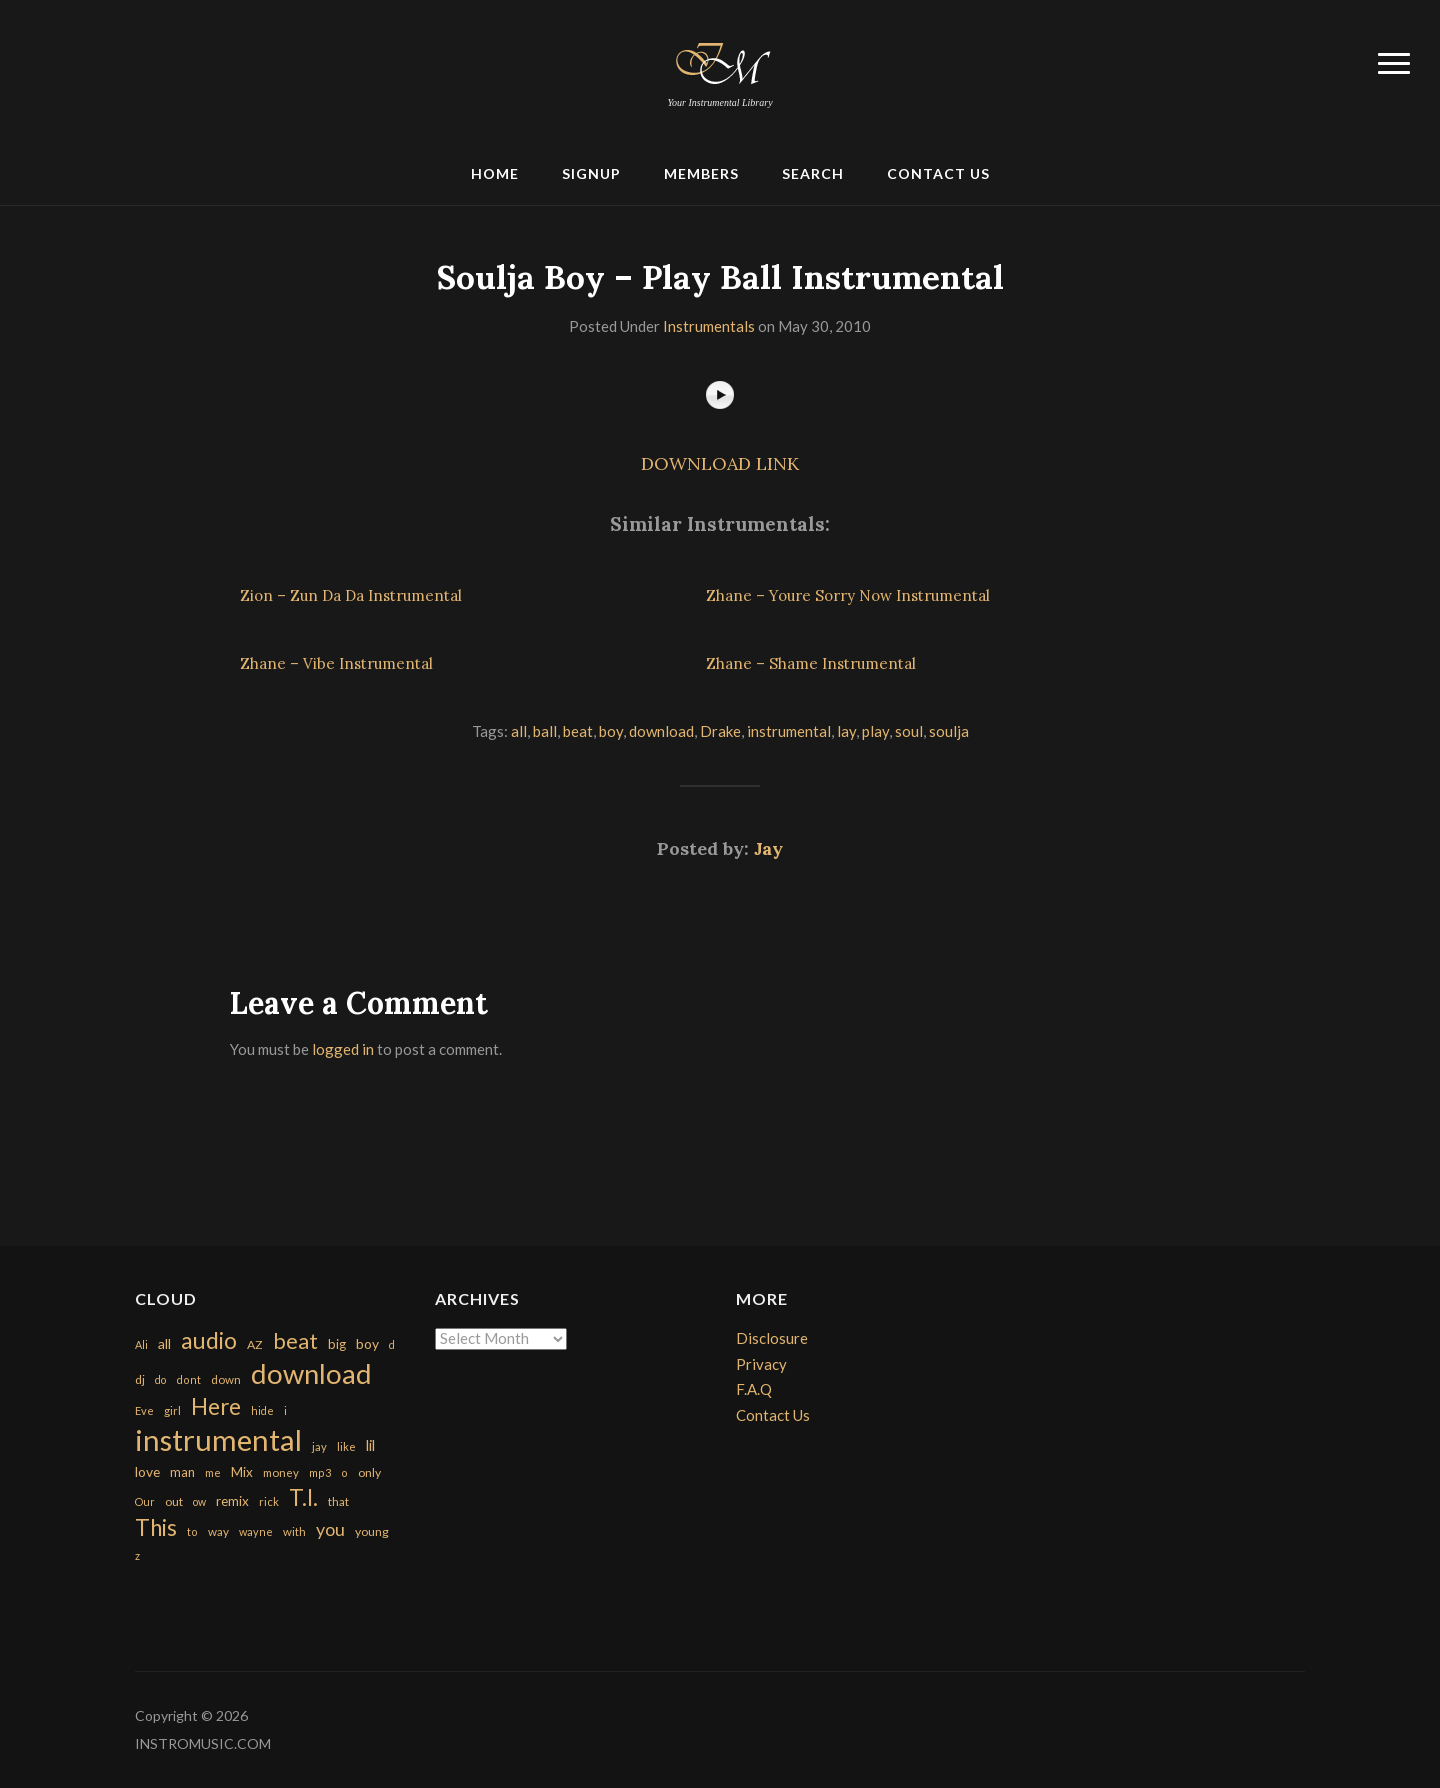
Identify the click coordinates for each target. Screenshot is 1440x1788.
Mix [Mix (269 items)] (242, 1472)
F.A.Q (754, 1389)
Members (701, 173)
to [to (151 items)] (192, 1531)
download (661, 731)
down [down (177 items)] (226, 1379)
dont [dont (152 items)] (188, 1379)
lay (846, 731)
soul (909, 731)
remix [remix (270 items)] (232, 1501)
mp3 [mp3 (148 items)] (320, 1472)
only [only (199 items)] (369, 1472)
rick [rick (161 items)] (269, 1501)
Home (495, 173)
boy (611, 731)
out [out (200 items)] (174, 1501)
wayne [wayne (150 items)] (256, 1531)
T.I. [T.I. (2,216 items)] (303, 1497)
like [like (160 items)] (346, 1446)
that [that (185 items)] (338, 1501)
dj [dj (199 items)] (140, 1379)
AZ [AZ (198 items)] (255, 1344)
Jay (768, 848)
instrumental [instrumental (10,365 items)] (218, 1439)
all (519, 731)
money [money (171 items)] (281, 1472)
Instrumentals (709, 326)
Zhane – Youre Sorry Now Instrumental (848, 595)
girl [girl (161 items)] (172, 1410)
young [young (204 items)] (372, 1531)
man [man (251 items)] (182, 1472)
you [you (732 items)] (330, 1529)
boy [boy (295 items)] (367, 1343)
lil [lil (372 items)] (370, 1445)
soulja (949, 731)
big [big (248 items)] (337, 1344)
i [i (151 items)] (285, 1410)
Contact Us (938, 173)
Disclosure (772, 1338)
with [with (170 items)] (294, 1531)
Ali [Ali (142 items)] (141, 1344)
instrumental (789, 731)
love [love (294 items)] (147, 1471)
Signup (591, 173)
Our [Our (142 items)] (145, 1501)
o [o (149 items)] (344, 1472)
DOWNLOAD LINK (720, 463)
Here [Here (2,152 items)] (216, 1406)
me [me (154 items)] (213, 1472)
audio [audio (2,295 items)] (209, 1340)
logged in (343, 1049)
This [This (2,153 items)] (156, 1527)
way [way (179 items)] (218, 1531)
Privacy (761, 1364)
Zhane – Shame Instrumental (811, 663)
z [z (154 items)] (137, 1555)
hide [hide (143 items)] (262, 1410)
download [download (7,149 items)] (311, 1373)
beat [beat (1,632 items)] (295, 1341)
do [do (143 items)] (160, 1379)
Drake (720, 731)
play (875, 731)
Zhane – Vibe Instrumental (336, 663)
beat (578, 731)
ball (545, 731)
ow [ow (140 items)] (199, 1501)
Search (813, 173)
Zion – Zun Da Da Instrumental (351, 595)
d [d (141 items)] (392, 1344)
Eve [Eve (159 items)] (144, 1410)
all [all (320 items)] (164, 1343)
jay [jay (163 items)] (319, 1446)
